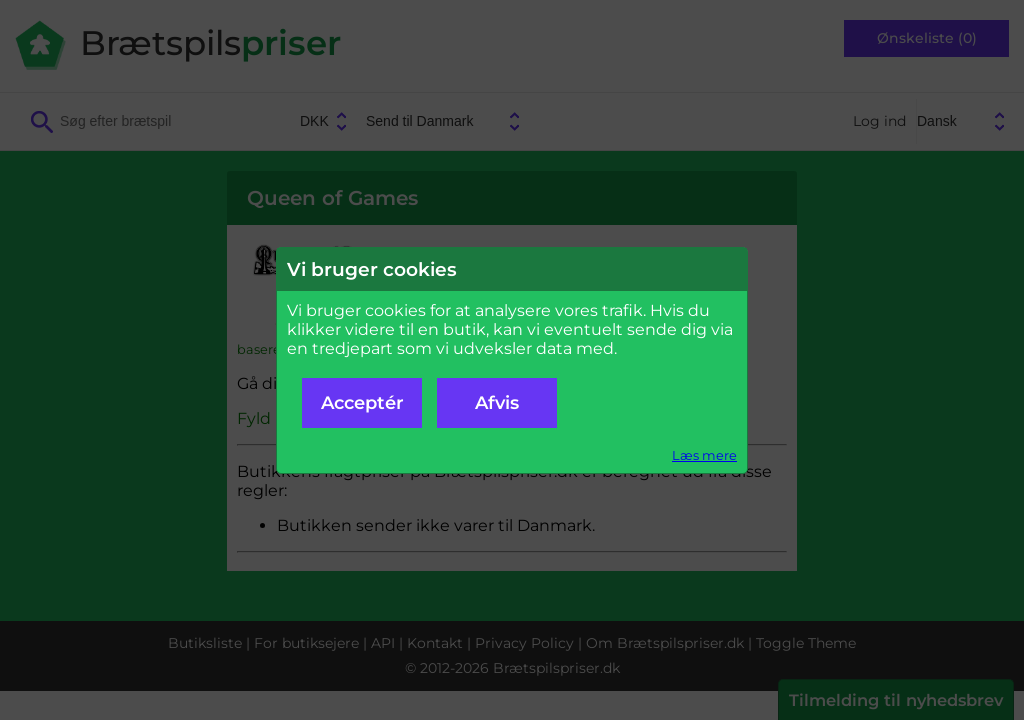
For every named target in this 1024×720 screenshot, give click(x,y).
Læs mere (704, 455)
